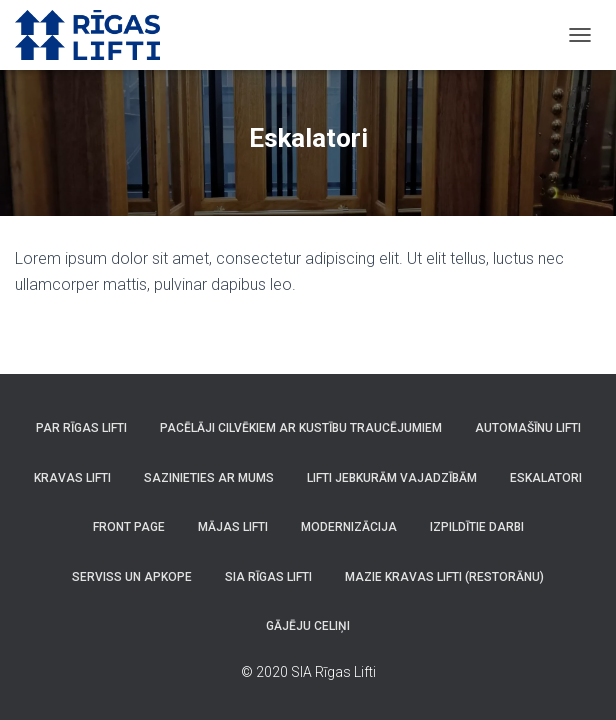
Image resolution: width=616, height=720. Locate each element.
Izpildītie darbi (477, 527)
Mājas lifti (233, 527)
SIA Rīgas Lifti (268, 577)
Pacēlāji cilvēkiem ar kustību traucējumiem (301, 428)
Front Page (129, 527)
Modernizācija (349, 527)
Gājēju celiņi (308, 626)
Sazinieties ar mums (209, 478)
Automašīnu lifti (528, 428)
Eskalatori (546, 478)
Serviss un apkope (132, 577)
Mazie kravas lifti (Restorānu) (444, 577)
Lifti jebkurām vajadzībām (392, 478)
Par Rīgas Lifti (81, 428)
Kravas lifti (72, 478)
